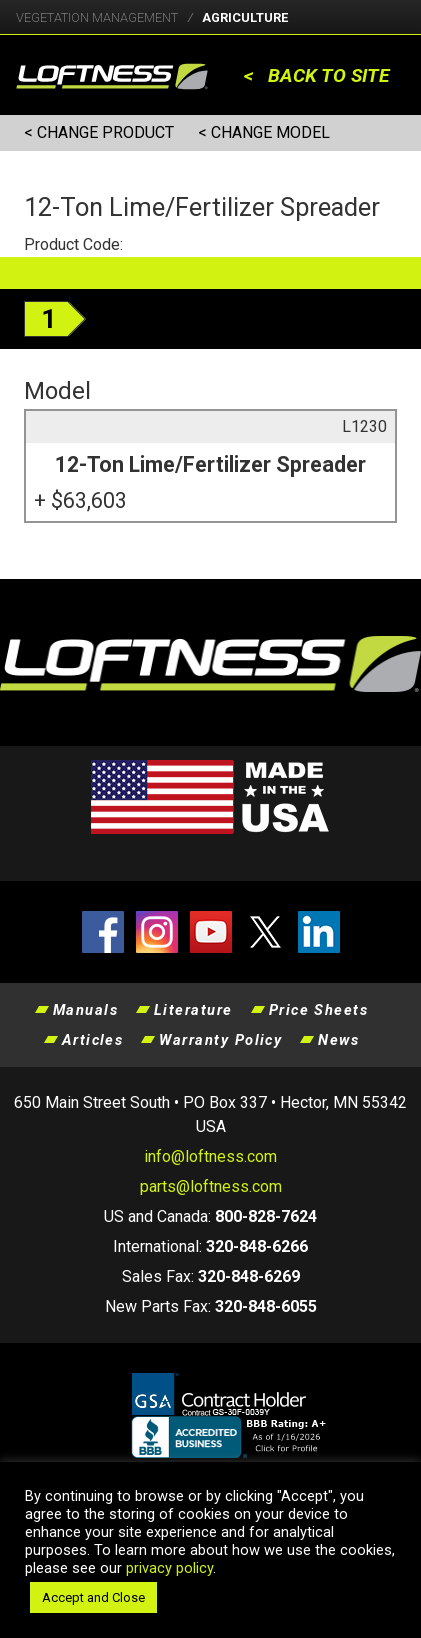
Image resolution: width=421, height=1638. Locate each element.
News (338, 1040)
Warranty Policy (220, 1040)
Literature (193, 1010)
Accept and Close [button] (93, 1597)
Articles (93, 1040)
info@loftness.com (210, 1156)
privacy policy (169, 1568)
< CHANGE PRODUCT (99, 132)
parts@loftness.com (211, 1186)
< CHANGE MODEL (264, 132)
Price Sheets (319, 1010)
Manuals (85, 1010)
